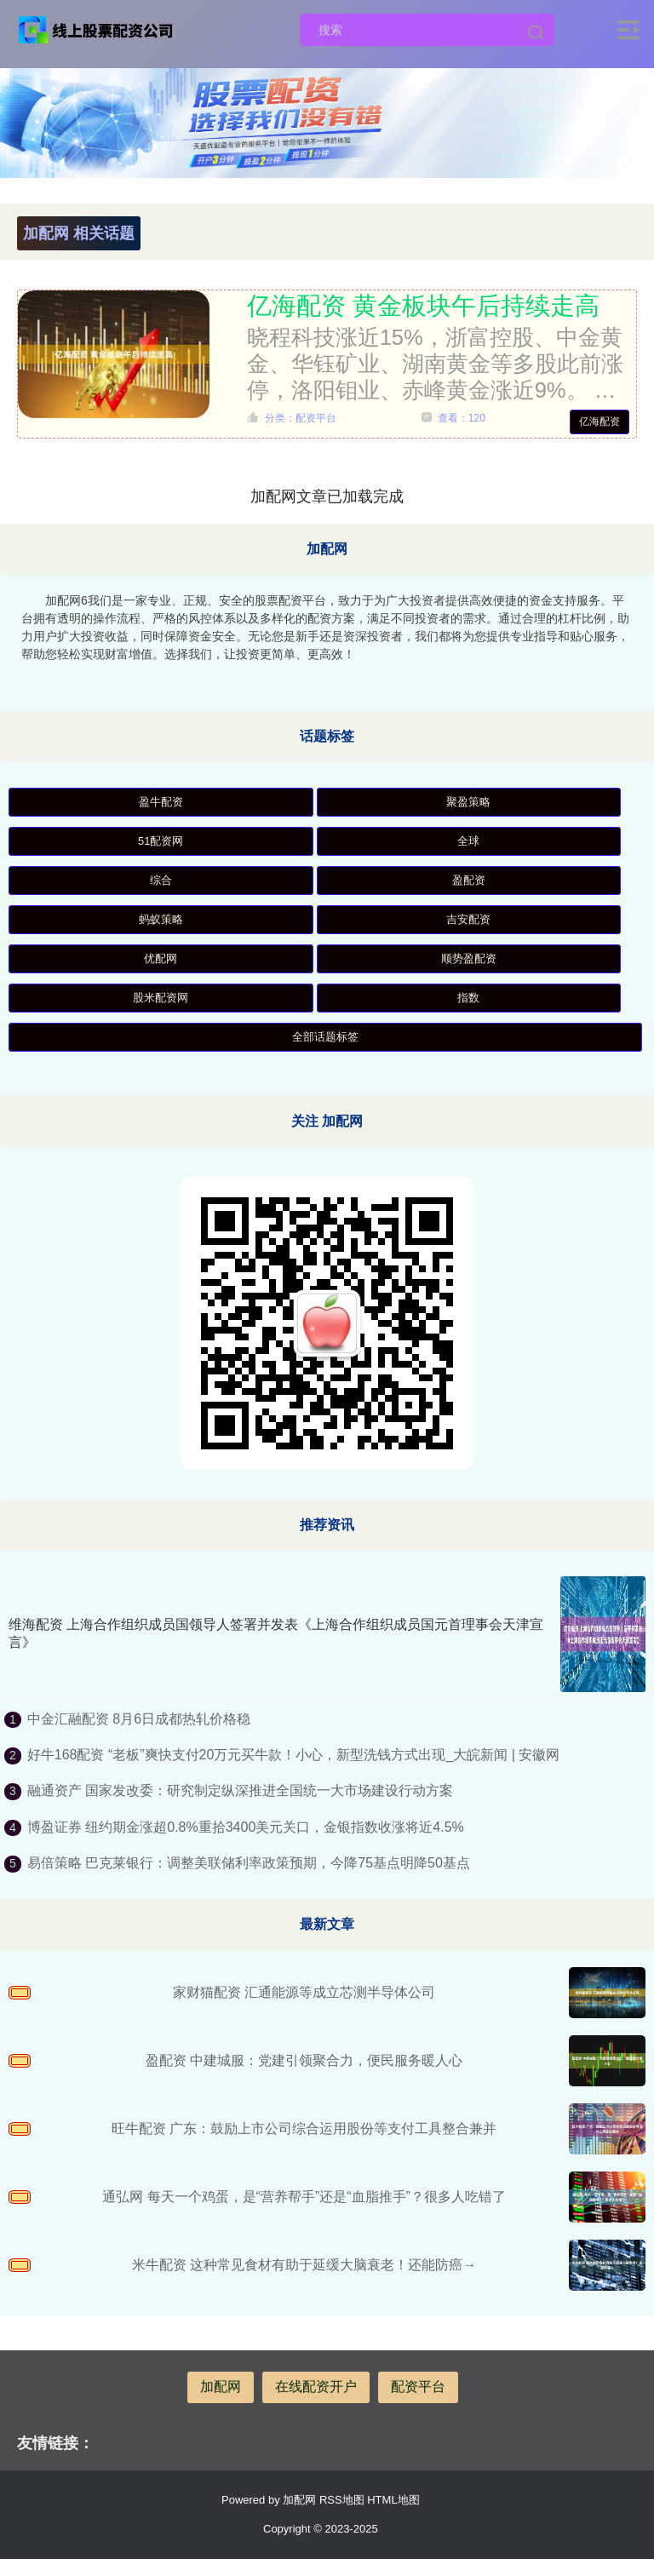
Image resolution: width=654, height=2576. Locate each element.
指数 (468, 997)
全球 (468, 841)
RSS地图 (341, 2499)
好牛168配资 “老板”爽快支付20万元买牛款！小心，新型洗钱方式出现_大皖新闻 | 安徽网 (293, 1754)
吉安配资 (468, 919)
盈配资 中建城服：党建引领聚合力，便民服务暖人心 (304, 2060)
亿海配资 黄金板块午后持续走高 (423, 305)
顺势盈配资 (468, 958)
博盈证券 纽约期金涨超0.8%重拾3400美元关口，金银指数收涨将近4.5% (245, 1827)
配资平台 (418, 2386)
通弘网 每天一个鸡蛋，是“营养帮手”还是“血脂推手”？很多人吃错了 (304, 2196)
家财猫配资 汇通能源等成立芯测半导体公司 (304, 1992)
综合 (161, 880)
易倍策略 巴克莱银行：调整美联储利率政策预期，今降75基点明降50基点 (248, 1863)
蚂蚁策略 (161, 919)
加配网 (220, 2386)
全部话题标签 (325, 1036)
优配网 (160, 958)
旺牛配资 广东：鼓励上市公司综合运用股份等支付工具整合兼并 (304, 2128)
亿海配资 (599, 421)
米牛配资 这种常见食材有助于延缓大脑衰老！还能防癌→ (304, 2265)
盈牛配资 (161, 801)
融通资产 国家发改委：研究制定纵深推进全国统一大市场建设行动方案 (240, 1790)
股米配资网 (160, 997)
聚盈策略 (468, 801)
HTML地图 (393, 2499)
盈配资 (468, 880)
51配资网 (160, 841)
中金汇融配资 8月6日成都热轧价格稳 (138, 1719)
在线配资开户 (316, 2386)
